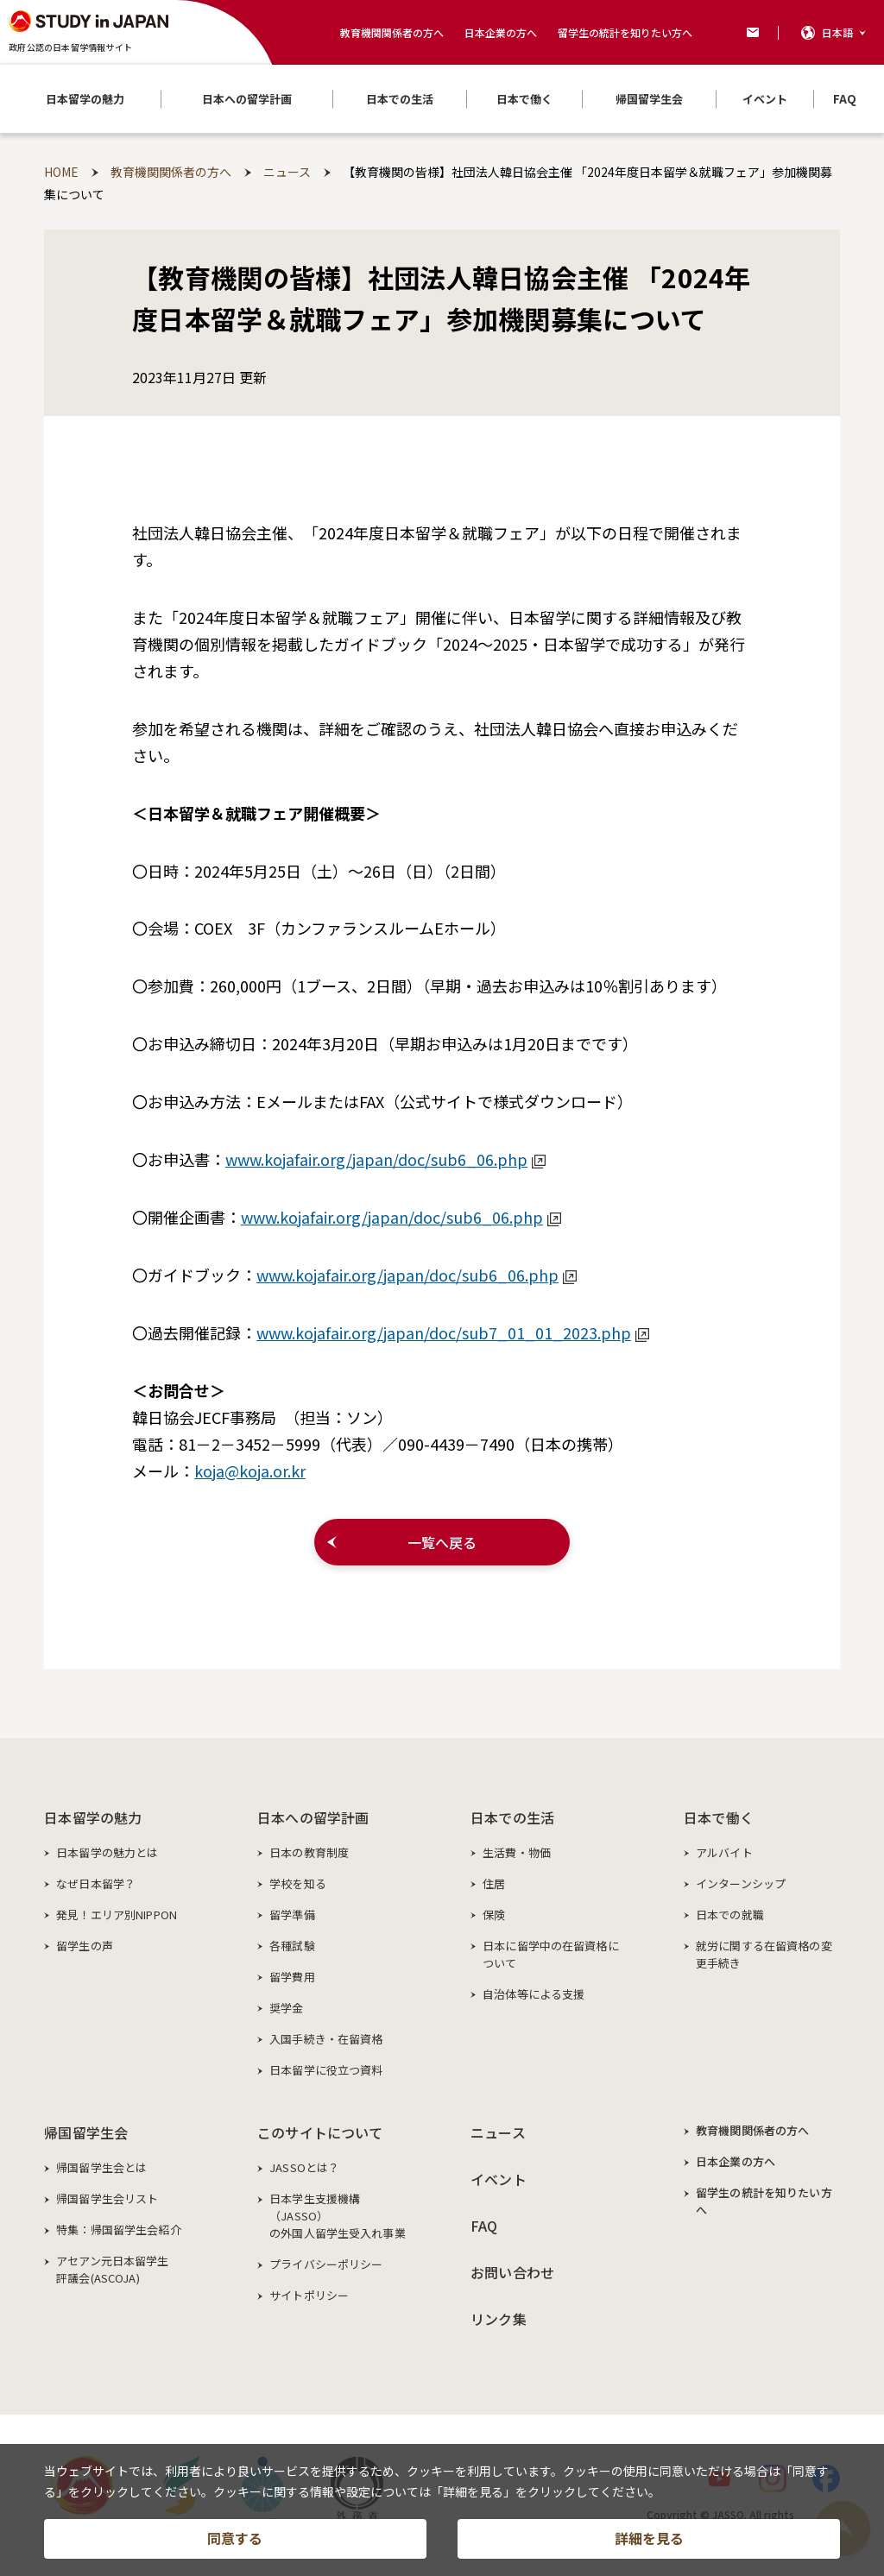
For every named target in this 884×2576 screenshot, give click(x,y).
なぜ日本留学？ (96, 1883)
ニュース (498, 2132)
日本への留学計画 (313, 1817)
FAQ (483, 2225)
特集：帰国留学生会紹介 (118, 2229)
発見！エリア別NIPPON (116, 1914)
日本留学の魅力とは (107, 1852)
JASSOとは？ (304, 2167)
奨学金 (286, 2008)
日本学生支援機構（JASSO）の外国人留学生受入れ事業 (337, 2215)
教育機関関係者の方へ (392, 32)
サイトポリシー (309, 2295)
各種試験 (292, 1945)
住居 (494, 1883)
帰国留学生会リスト (107, 2198)
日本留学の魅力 (93, 1817)
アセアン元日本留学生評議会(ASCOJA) (112, 2269)
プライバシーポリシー (325, 2264)
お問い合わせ (512, 2272)
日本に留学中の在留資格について (551, 1954)
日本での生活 (512, 1817)
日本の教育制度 (309, 1852)
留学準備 (292, 1914)
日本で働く (719, 1817)
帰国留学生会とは (101, 2167)
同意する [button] (234, 2538)
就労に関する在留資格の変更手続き (764, 1954)
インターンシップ (741, 1883)
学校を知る (297, 1883)
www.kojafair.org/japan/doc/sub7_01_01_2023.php (452, 1332)
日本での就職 (730, 1914)
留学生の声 (84, 1945)
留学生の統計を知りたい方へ (625, 32)
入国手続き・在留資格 (325, 2039)
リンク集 (498, 2318)
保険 (494, 1914)
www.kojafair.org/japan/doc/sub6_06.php (385, 1159)
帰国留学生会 (86, 2132)
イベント (498, 2179)
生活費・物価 (517, 1852)
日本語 (837, 32)
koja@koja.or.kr (250, 1470)
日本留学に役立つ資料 (325, 2070)
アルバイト (724, 1852)
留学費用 (292, 1976)
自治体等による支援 (533, 1994)
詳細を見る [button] (649, 2538)
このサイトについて (319, 2132)
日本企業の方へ (500, 32)
